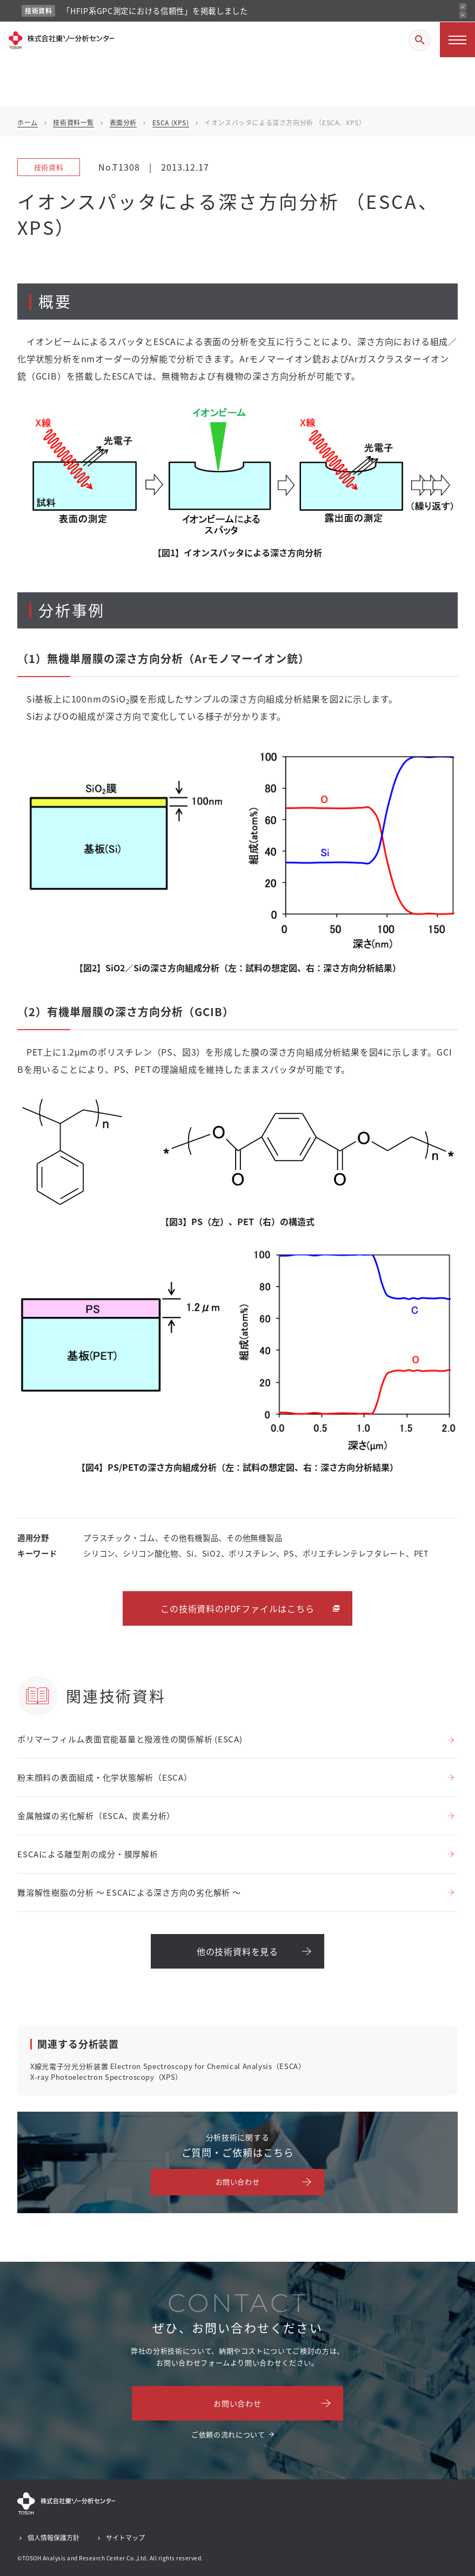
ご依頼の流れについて (228, 2434)
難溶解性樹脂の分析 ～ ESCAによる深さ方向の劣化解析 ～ (129, 1892)
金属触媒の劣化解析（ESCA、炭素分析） (96, 1815)
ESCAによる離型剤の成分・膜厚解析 (87, 1854)
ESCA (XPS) (170, 122)
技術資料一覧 (73, 122)
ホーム (27, 122)
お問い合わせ (238, 2181)
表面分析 (123, 122)
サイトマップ (125, 2537)
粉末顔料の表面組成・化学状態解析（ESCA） (104, 1777)
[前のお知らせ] (462, 6)
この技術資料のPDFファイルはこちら (237, 1608)
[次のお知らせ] (462, 14)
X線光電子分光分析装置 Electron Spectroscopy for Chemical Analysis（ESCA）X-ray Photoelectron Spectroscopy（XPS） (168, 2071)
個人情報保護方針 (53, 2537)
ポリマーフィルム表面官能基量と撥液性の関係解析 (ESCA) (130, 1739)
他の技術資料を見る (237, 1951)
